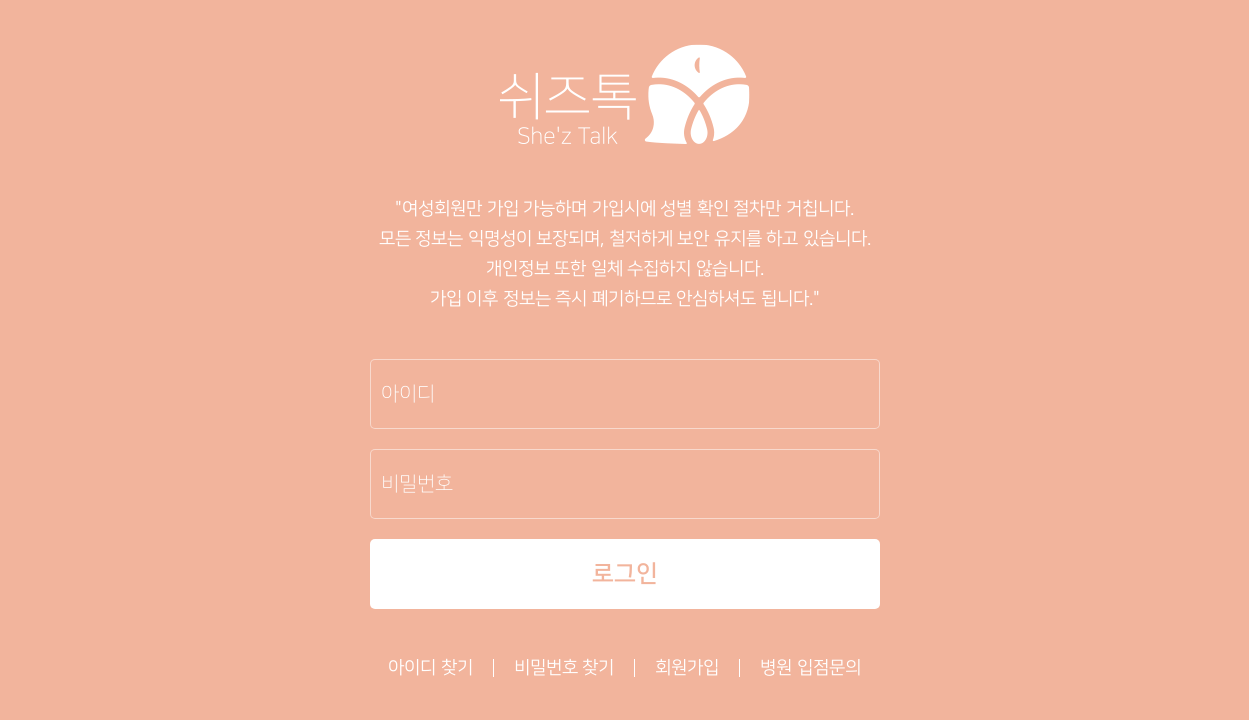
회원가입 (687, 668)
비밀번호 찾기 (564, 668)
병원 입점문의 (810, 668)
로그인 (625, 574)
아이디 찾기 (430, 668)
